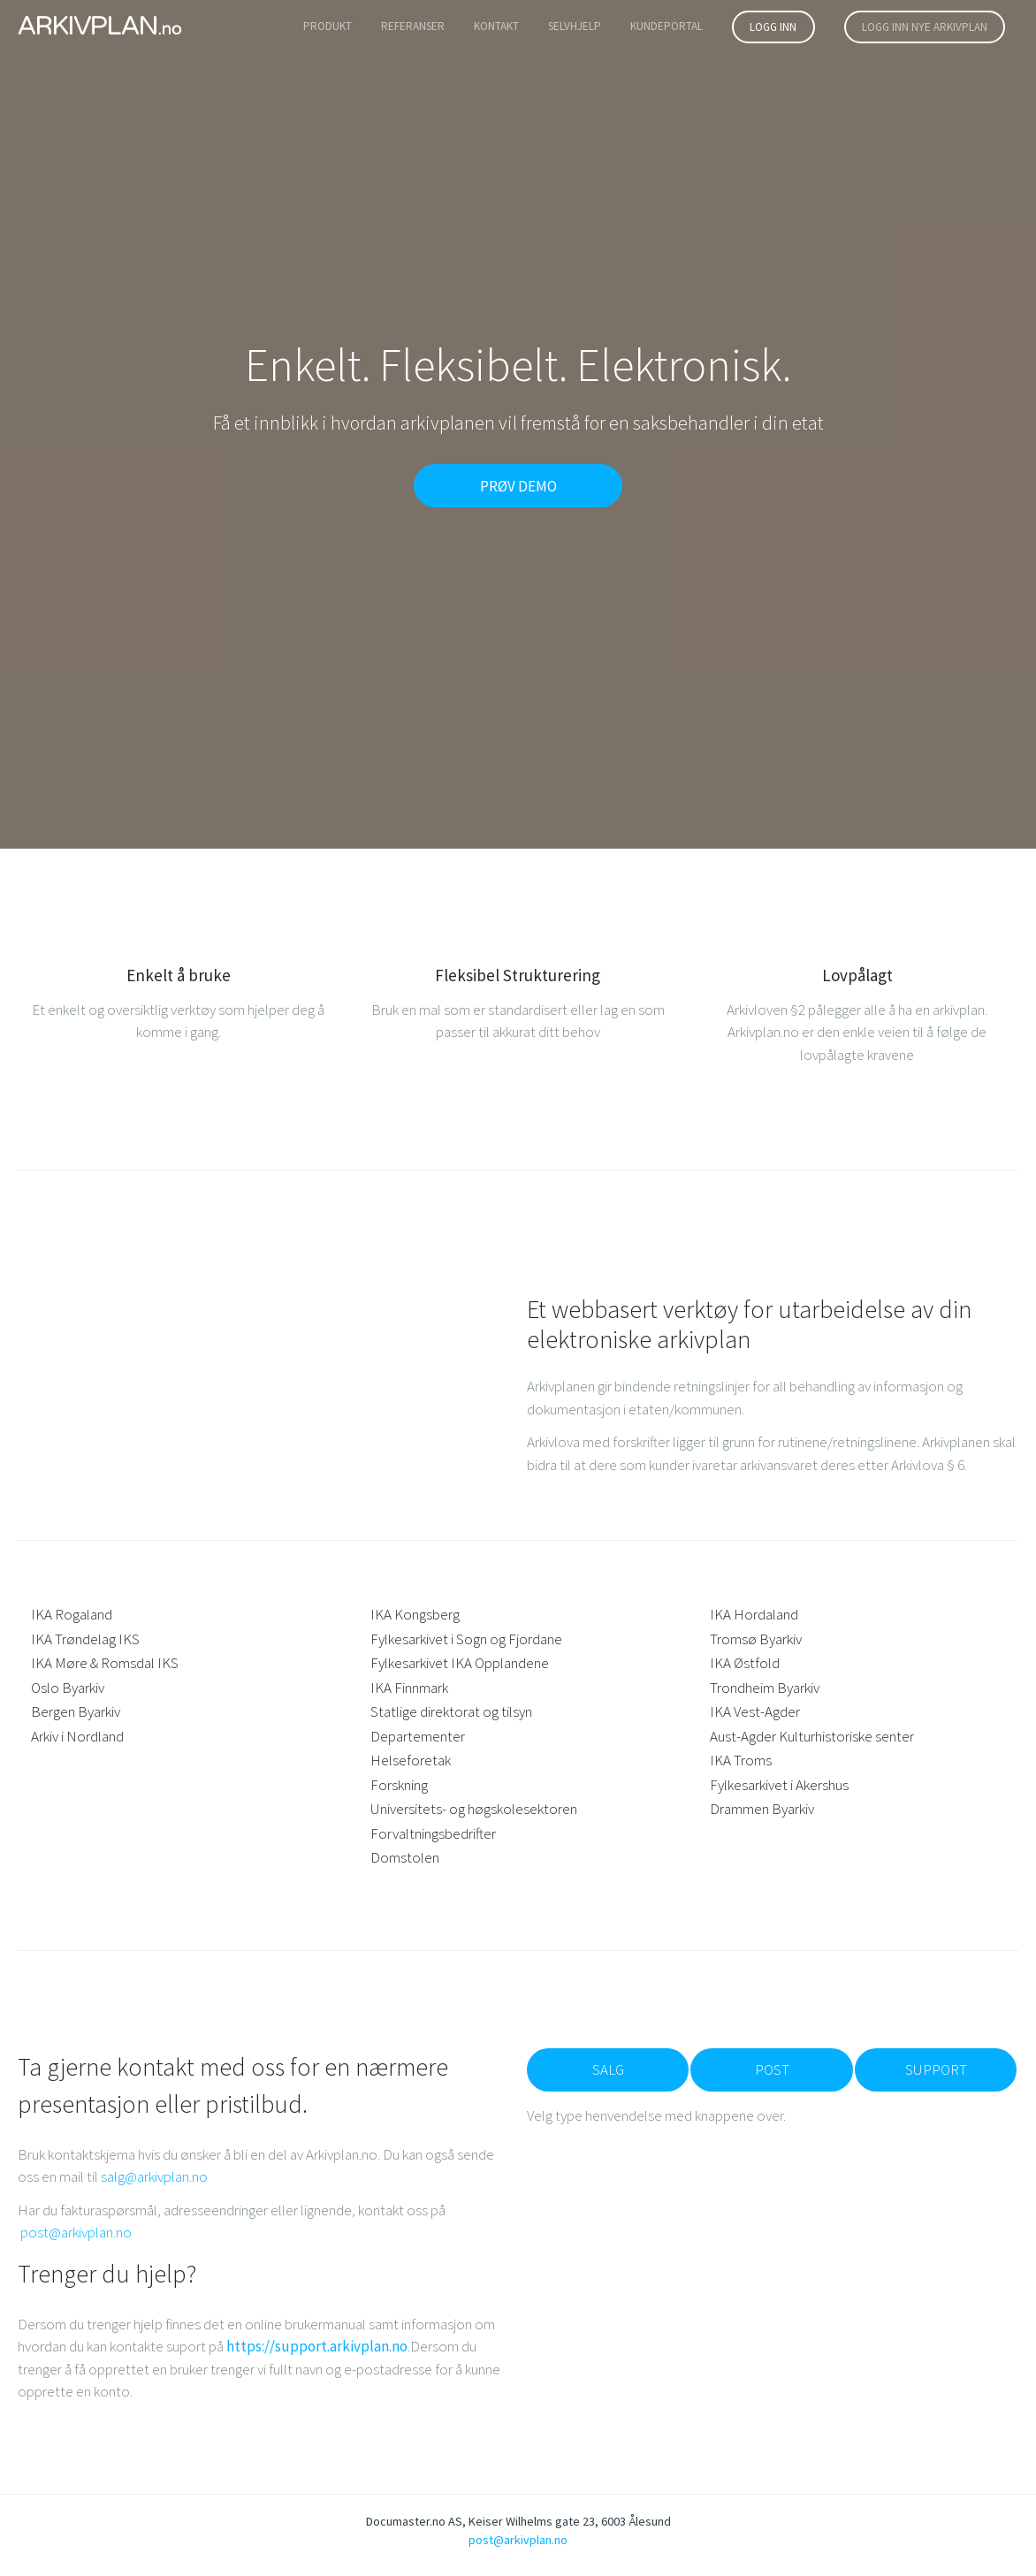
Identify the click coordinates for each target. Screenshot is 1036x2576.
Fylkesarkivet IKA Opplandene (459, 1663)
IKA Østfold (745, 1663)
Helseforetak (410, 1760)
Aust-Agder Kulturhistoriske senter (812, 1736)
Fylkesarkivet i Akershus (779, 1785)
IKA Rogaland (71, 1614)
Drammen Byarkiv (762, 1808)
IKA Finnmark (409, 1687)
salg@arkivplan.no (154, 2176)
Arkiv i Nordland (77, 1736)
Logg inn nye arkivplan (924, 26)
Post (772, 2069)
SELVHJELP (574, 26)
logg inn (773, 26)
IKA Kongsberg (415, 1614)
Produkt (327, 26)
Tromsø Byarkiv (756, 1639)
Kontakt (496, 26)
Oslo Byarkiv (67, 1687)
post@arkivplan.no (76, 2232)
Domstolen (404, 1857)
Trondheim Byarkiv (764, 1687)
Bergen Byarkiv (75, 1711)
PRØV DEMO (518, 486)
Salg (608, 2069)
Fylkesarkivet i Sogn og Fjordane (466, 1639)
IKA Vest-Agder (755, 1711)
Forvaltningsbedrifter (433, 1833)
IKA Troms (741, 1760)
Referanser (413, 26)
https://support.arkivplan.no (317, 2346)
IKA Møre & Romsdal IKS (105, 1663)
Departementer (417, 1736)
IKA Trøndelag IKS (85, 1639)
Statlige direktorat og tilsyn (451, 1711)
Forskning (399, 1785)
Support (936, 2069)
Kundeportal (666, 26)
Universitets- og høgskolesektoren (473, 1808)
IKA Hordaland (754, 1614)
